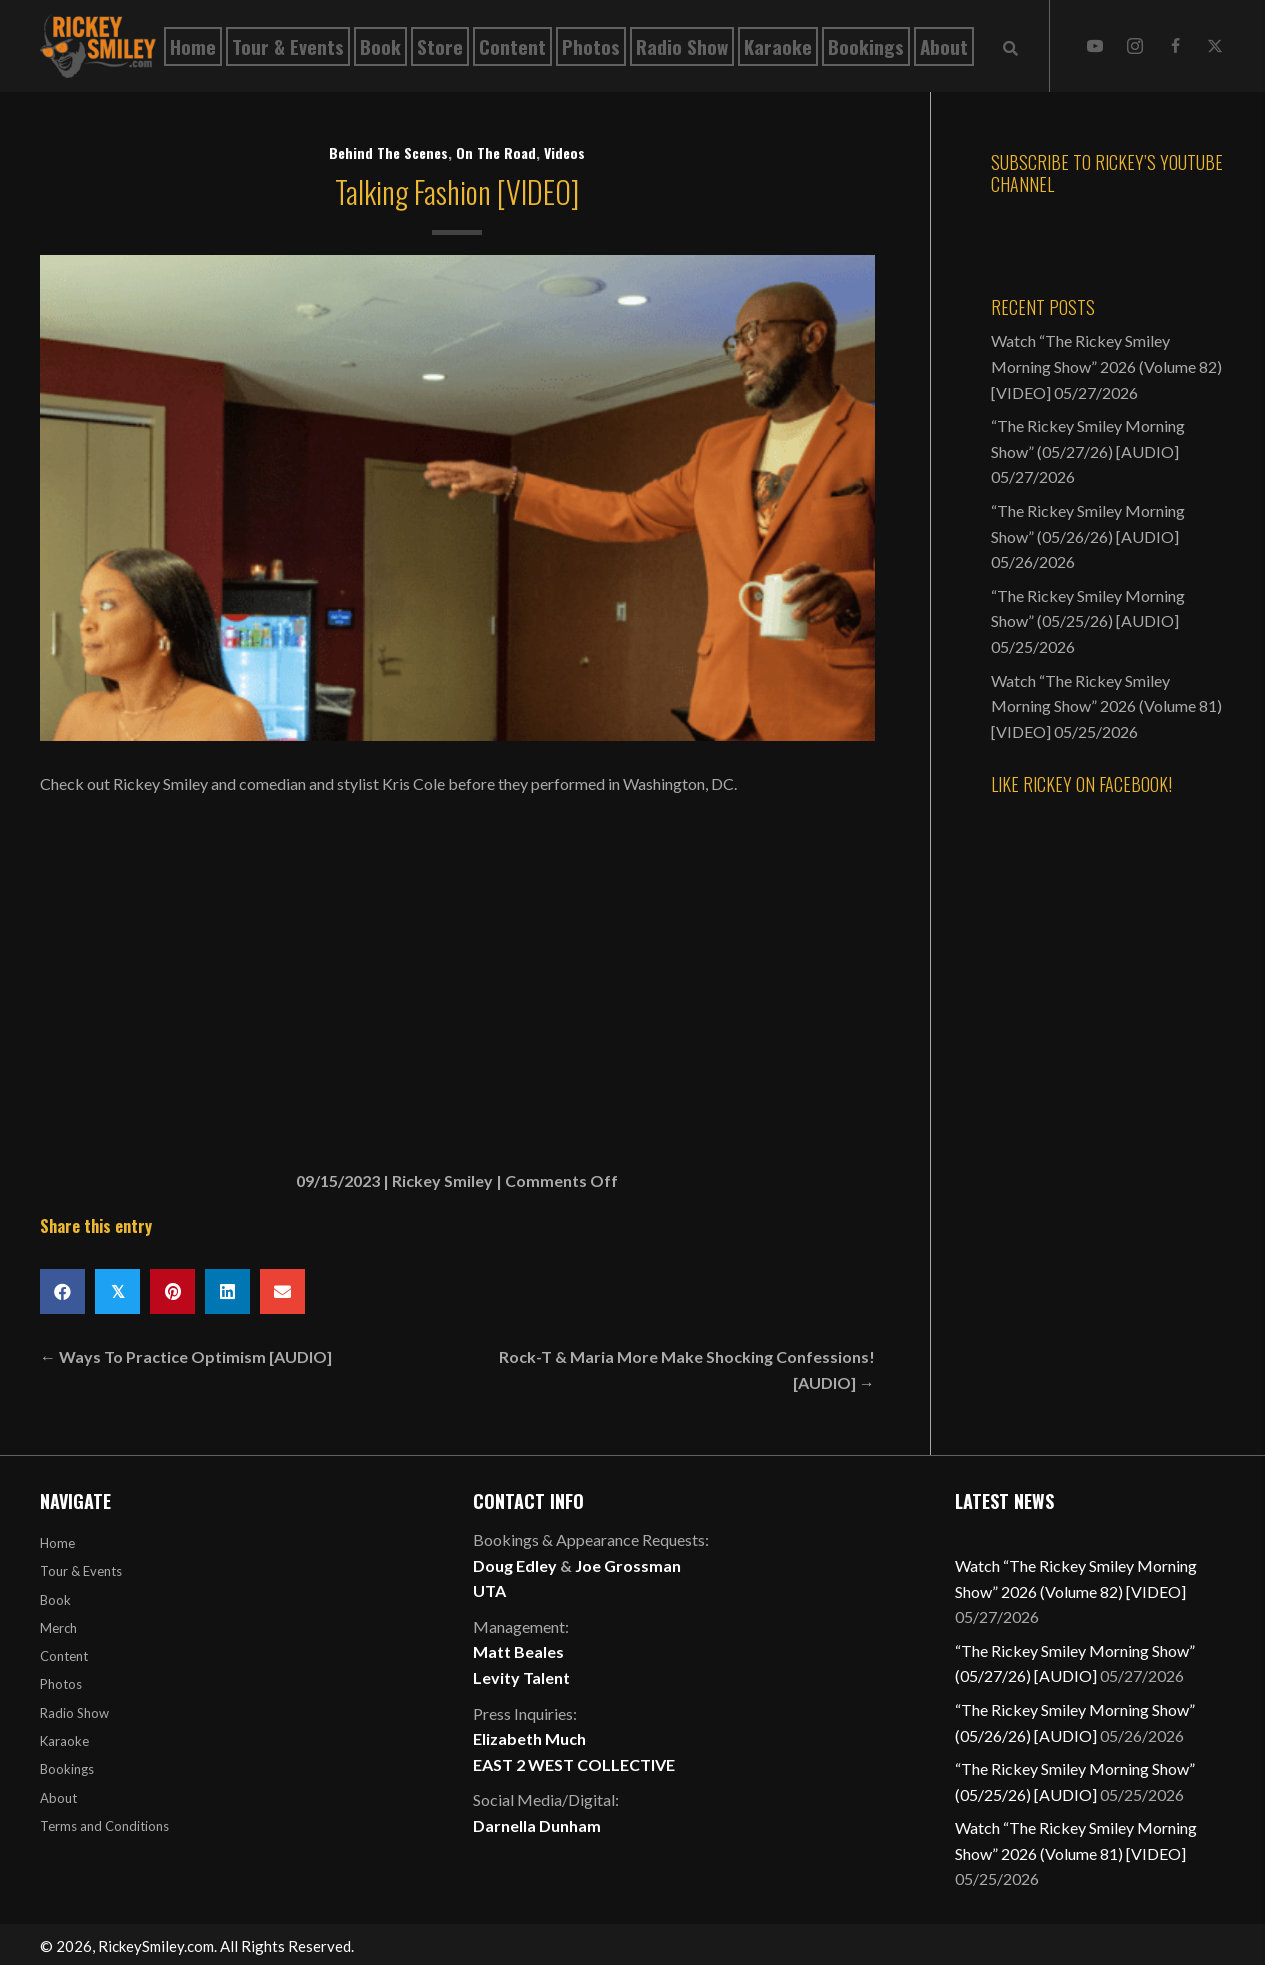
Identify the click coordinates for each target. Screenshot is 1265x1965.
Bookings (67, 1769)
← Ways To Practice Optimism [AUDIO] (186, 1356)
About (58, 1798)
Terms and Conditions (104, 1826)
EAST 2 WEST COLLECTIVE (574, 1764)
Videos (564, 152)
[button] (1095, 46)
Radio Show (74, 1713)
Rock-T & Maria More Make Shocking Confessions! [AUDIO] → (687, 1369)
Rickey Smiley (442, 1180)
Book (55, 1600)
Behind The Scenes (388, 152)
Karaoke (64, 1741)
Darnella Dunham (537, 1825)
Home (57, 1543)
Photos (61, 1684)
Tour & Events (81, 1571)
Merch (58, 1628)
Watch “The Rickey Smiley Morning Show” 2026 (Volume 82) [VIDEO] (1106, 366)
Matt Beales (518, 1651)
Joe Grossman (628, 1565)
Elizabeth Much (529, 1738)
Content (64, 1656)
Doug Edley (515, 1565)
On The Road (496, 152)
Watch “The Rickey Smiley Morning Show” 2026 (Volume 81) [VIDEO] (1106, 706)
